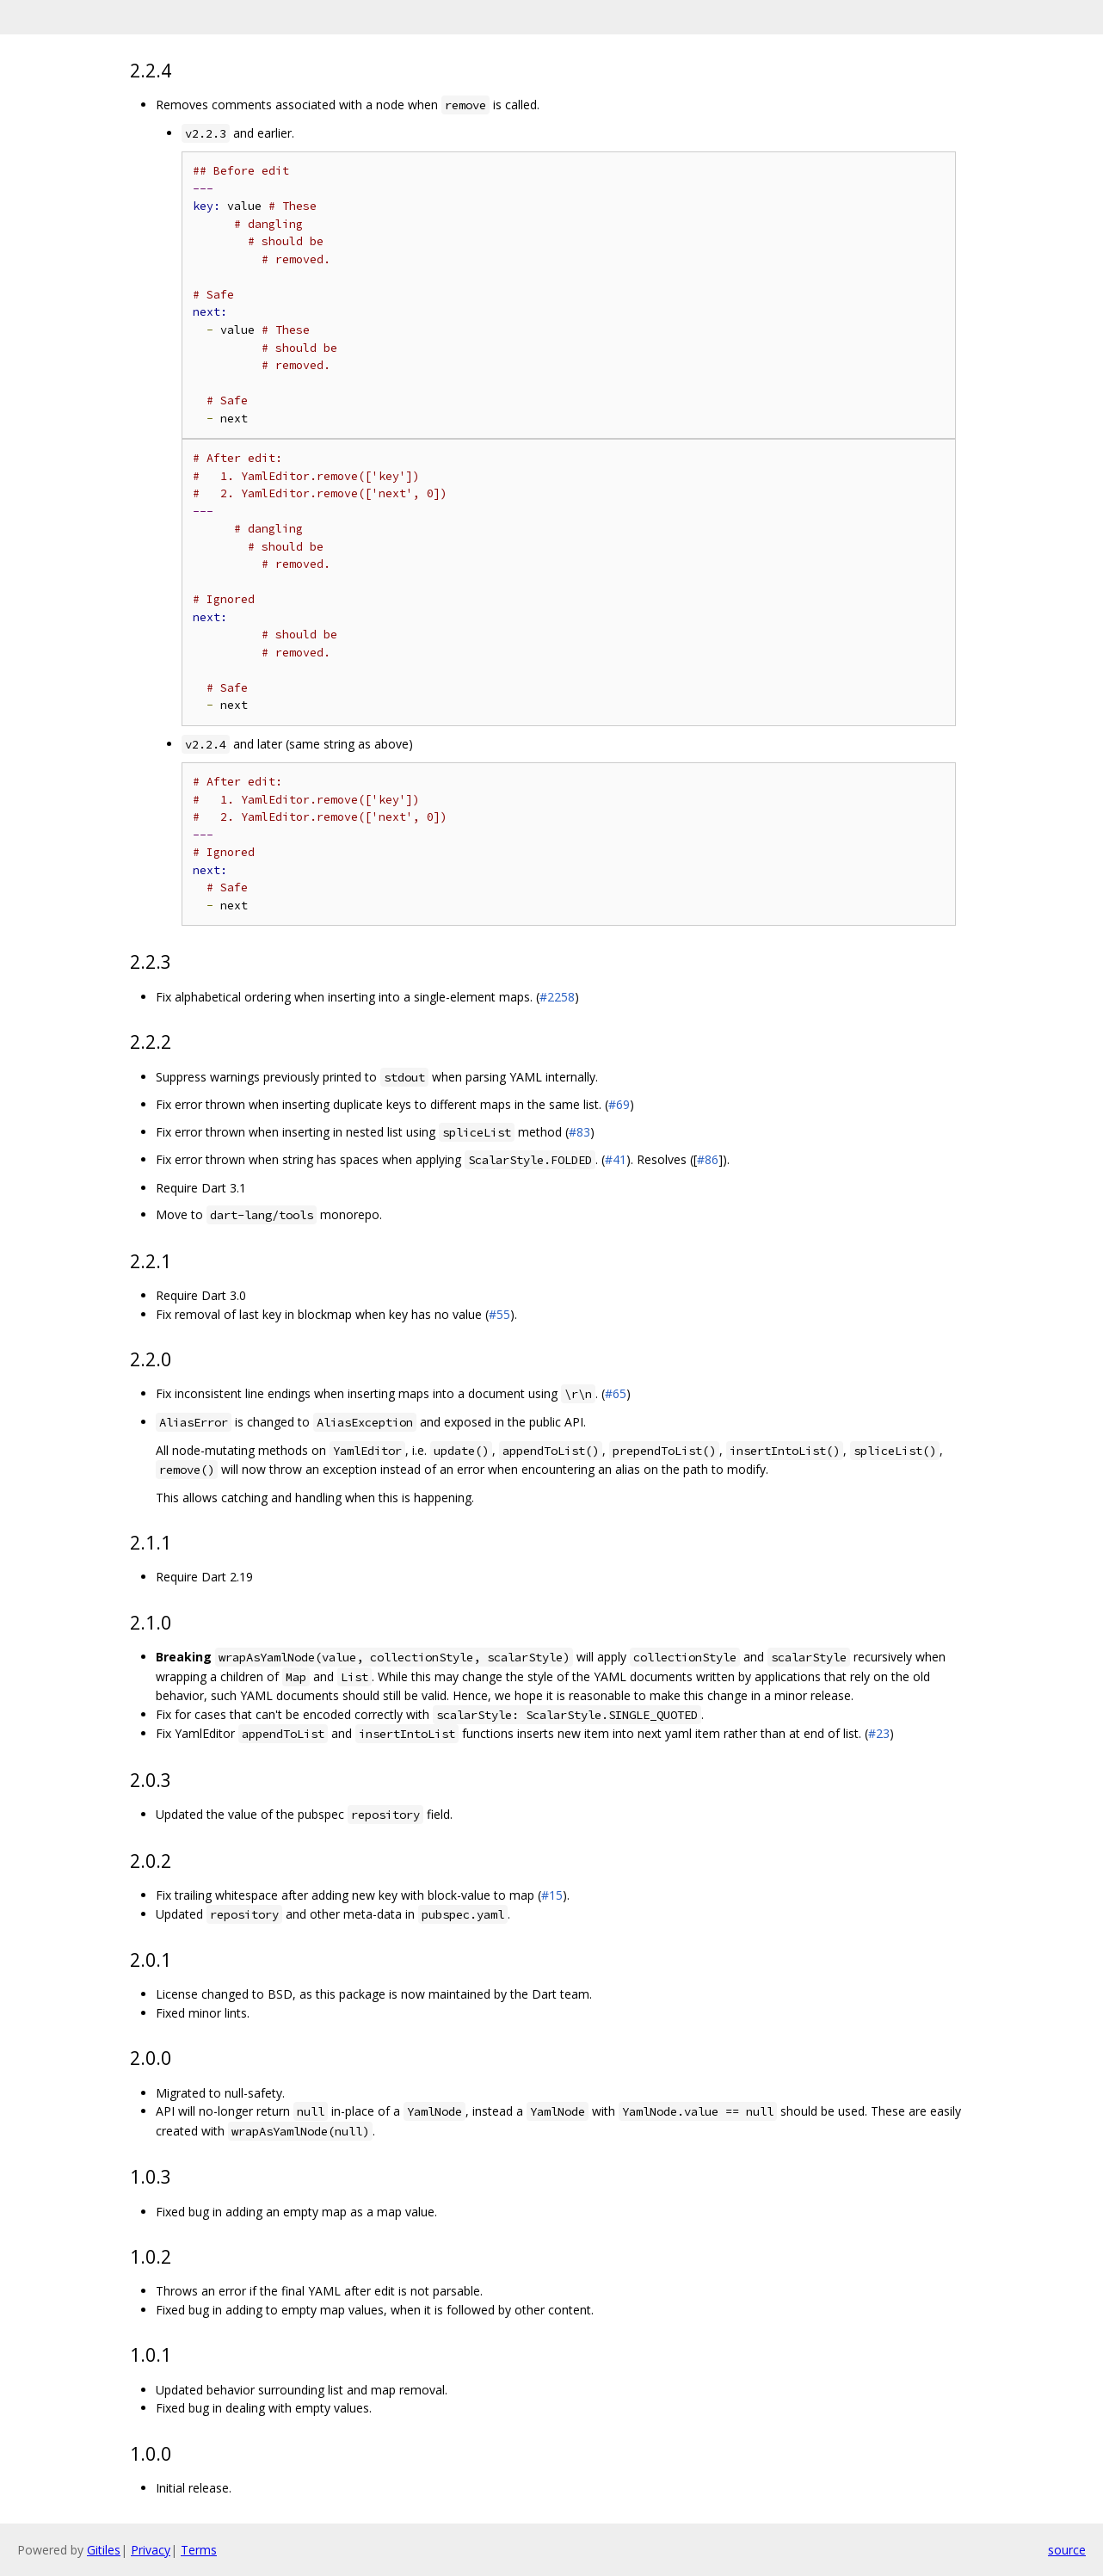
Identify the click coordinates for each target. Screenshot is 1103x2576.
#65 (615, 1393)
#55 (499, 1314)
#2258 (557, 997)
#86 (707, 1159)
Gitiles (103, 2550)
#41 (615, 1159)
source (1067, 2550)
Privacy (150, 2550)
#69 (619, 1104)
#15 (552, 1895)
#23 (879, 1733)
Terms (199, 2550)
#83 (579, 1132)
